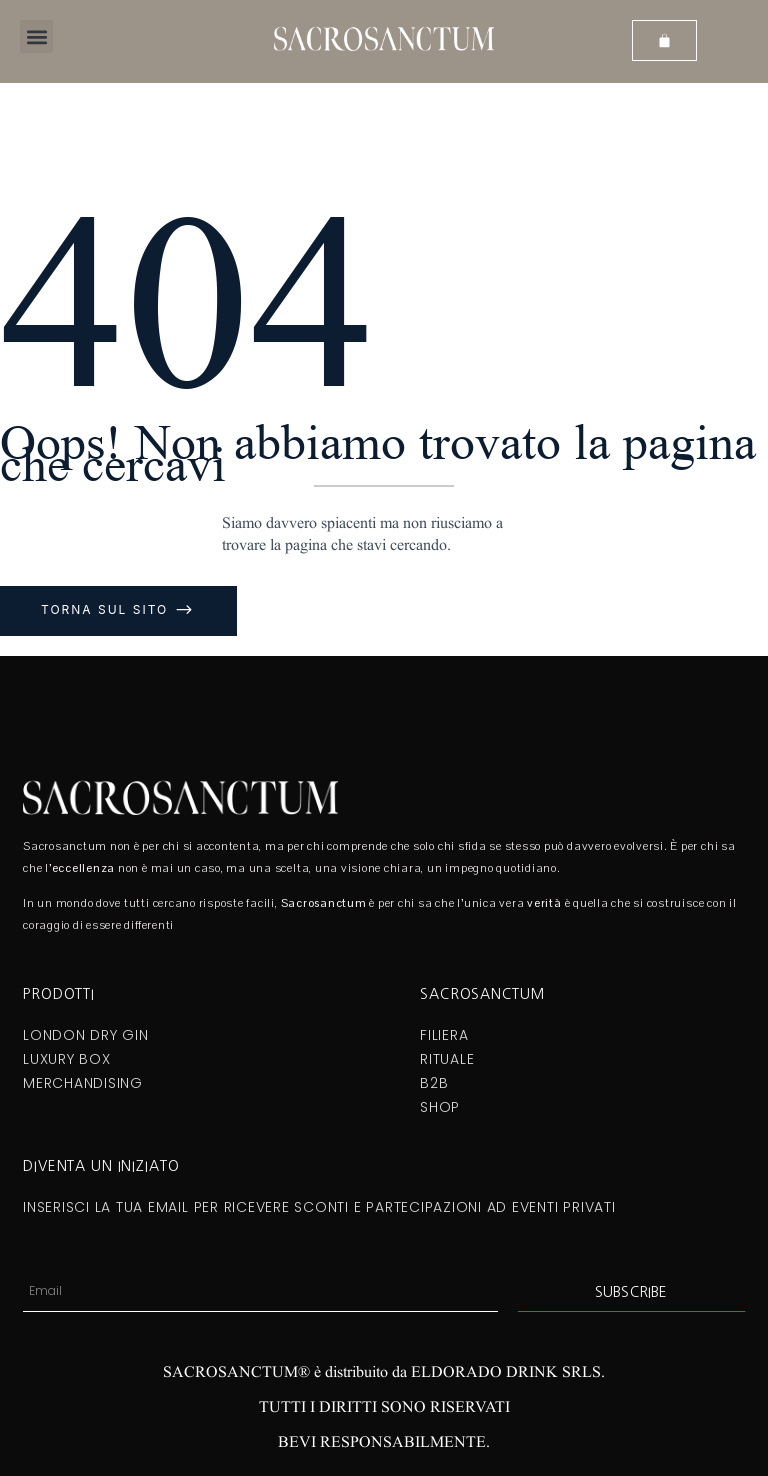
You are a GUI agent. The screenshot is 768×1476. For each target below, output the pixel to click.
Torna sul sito (107, 609)
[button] (36, 36)
